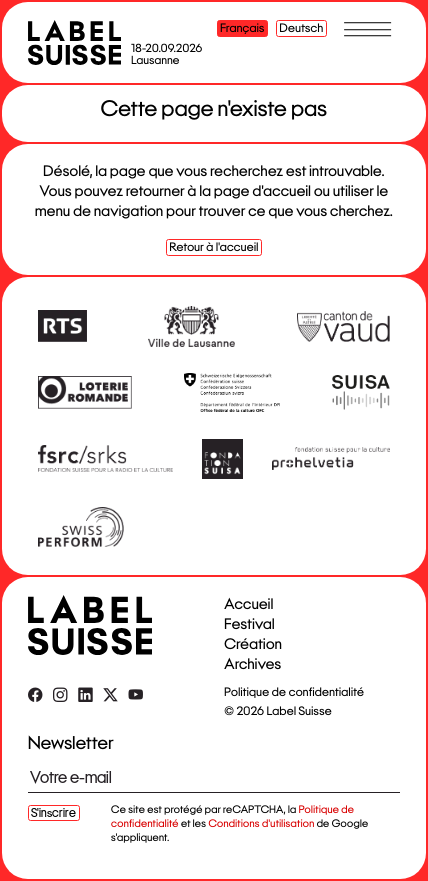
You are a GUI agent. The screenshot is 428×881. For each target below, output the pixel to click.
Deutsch (302, 28)
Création (253, 644)
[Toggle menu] (367, 29)
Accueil (248, 604)
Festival (249, 624)
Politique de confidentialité (294, 692)
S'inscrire (53, 812)
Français (242, 28)
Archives (252, 664)
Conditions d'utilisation (261, 824)
